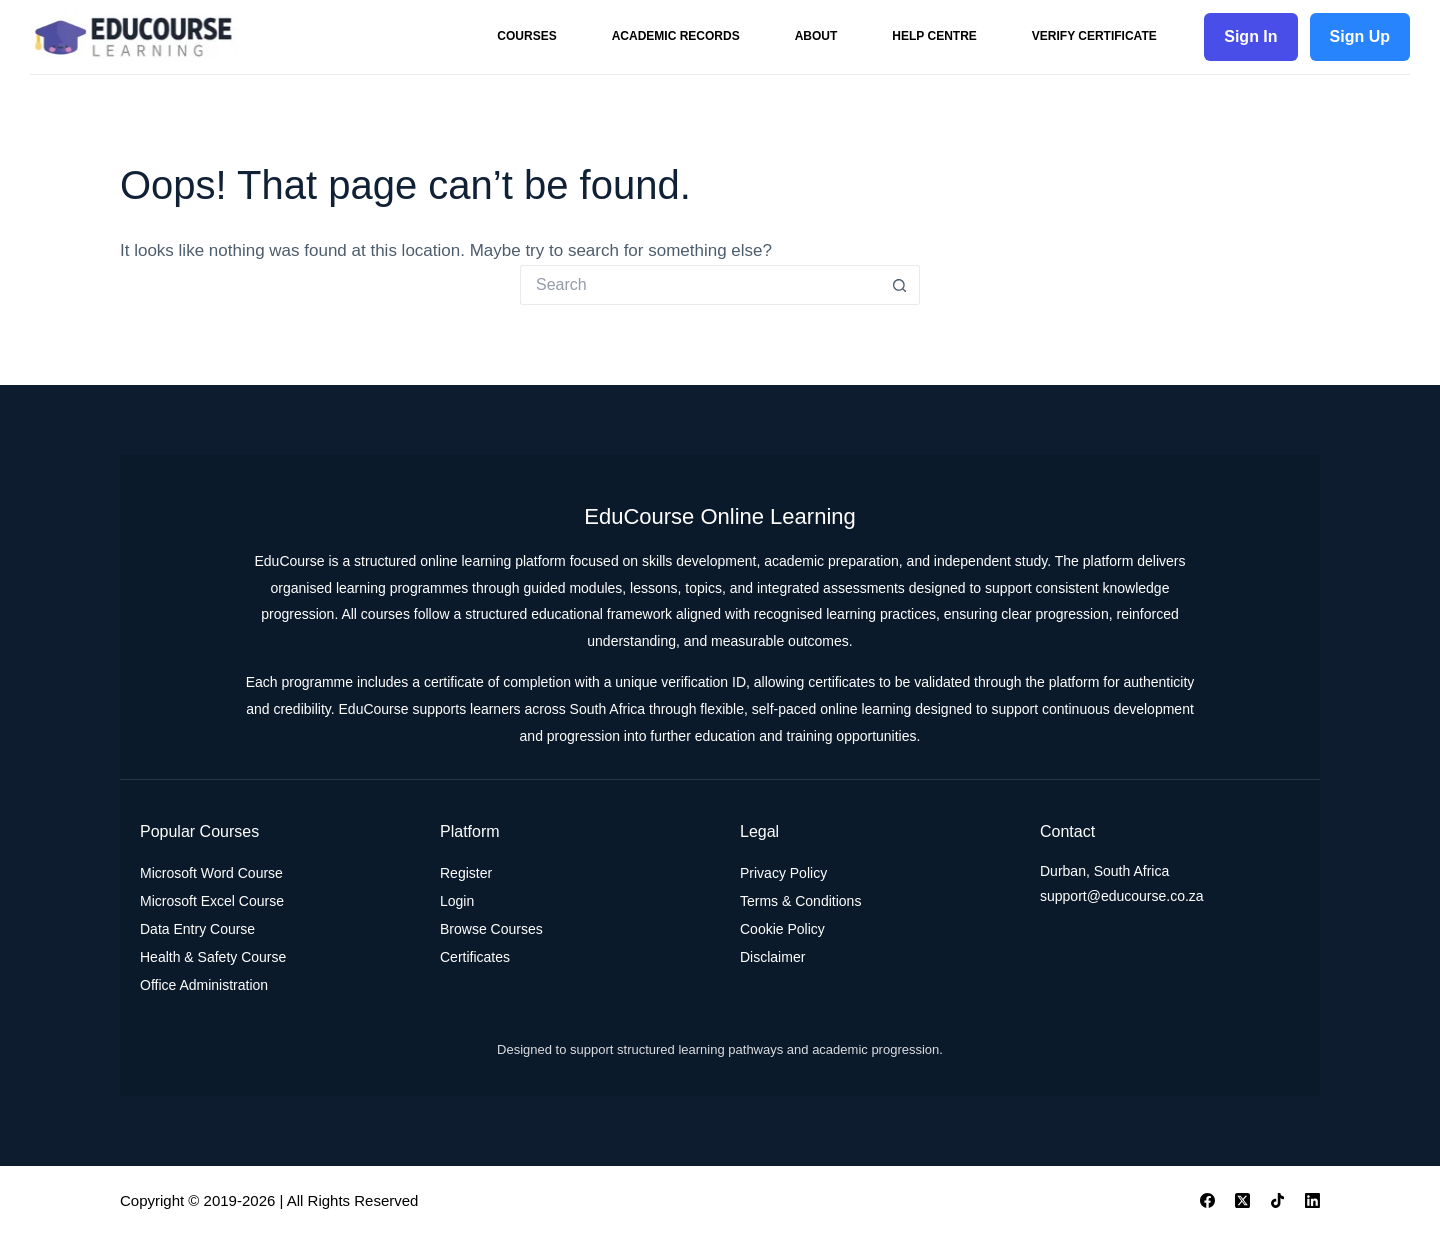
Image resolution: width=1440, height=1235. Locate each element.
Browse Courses (491, 929)
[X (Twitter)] (1242, 1200)
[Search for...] (700, 285)
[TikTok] (1277, 1200)
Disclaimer (772, 957)
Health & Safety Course (213, 957)
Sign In (1250, 36)
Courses (526, 36)
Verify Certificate (1094, 36)
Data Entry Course (197, 929)
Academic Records (676, 36)
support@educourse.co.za (1122, 896)
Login (457, 901)
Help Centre (934, 36)
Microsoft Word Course (211, 873)
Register (466, 873)
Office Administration (204, 985)
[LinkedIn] (1312, 1200)
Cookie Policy (782, 929)
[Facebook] (1207, 1200)
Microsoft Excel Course (212, 901)
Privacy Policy (783, 873)
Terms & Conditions (800, 901)
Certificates (475, 957)
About (816, 36)
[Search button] (900, 285)
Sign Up (1360, 36)
